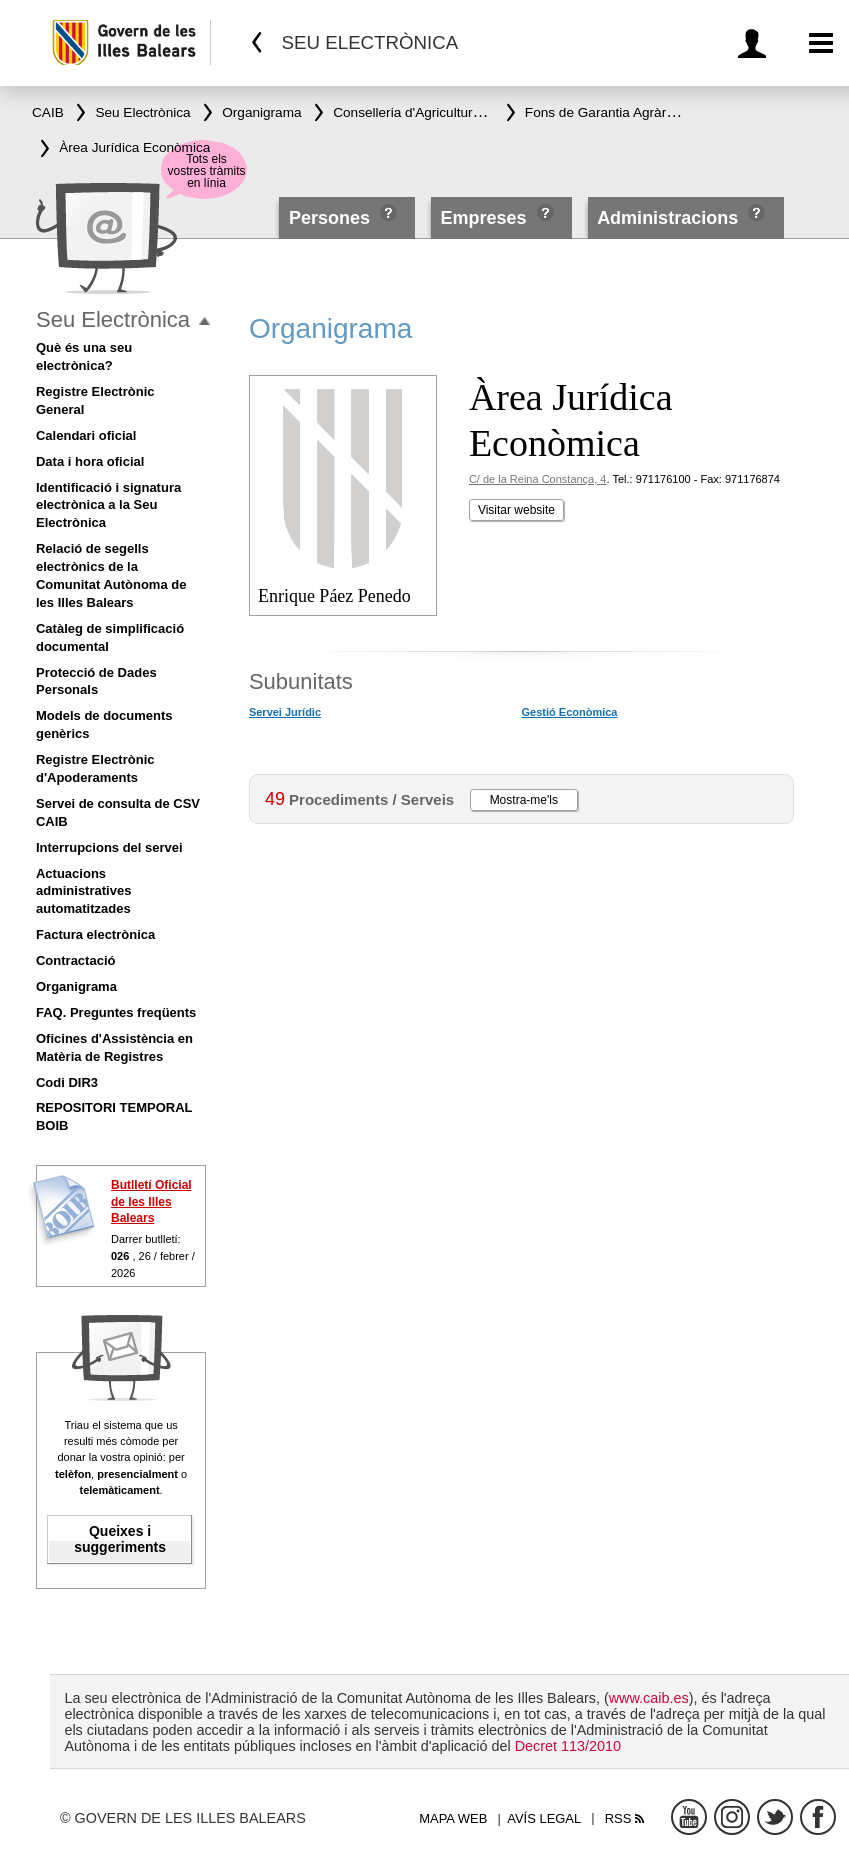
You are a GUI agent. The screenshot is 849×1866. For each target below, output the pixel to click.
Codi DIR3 (67, 1082)
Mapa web (453, 1818)
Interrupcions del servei (109, 847)
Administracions (667, 218)
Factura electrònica (95, 934)
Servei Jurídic (285, 712)
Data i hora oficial (90, 461)
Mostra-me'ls (524, 800)
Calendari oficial (86, 435)
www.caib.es (649, 1698)
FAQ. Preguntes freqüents (116, 1012)
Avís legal (544, 1818)
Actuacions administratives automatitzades (83, 891)
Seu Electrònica (113, 319)
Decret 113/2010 (568, 1746)
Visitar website (516, 510)
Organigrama (76, 986)
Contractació (75, 960)
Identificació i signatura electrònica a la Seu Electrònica (108, 505)
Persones (332, 218)
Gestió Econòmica (570, 712)
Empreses (483, 218)
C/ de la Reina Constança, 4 (538, 479)
